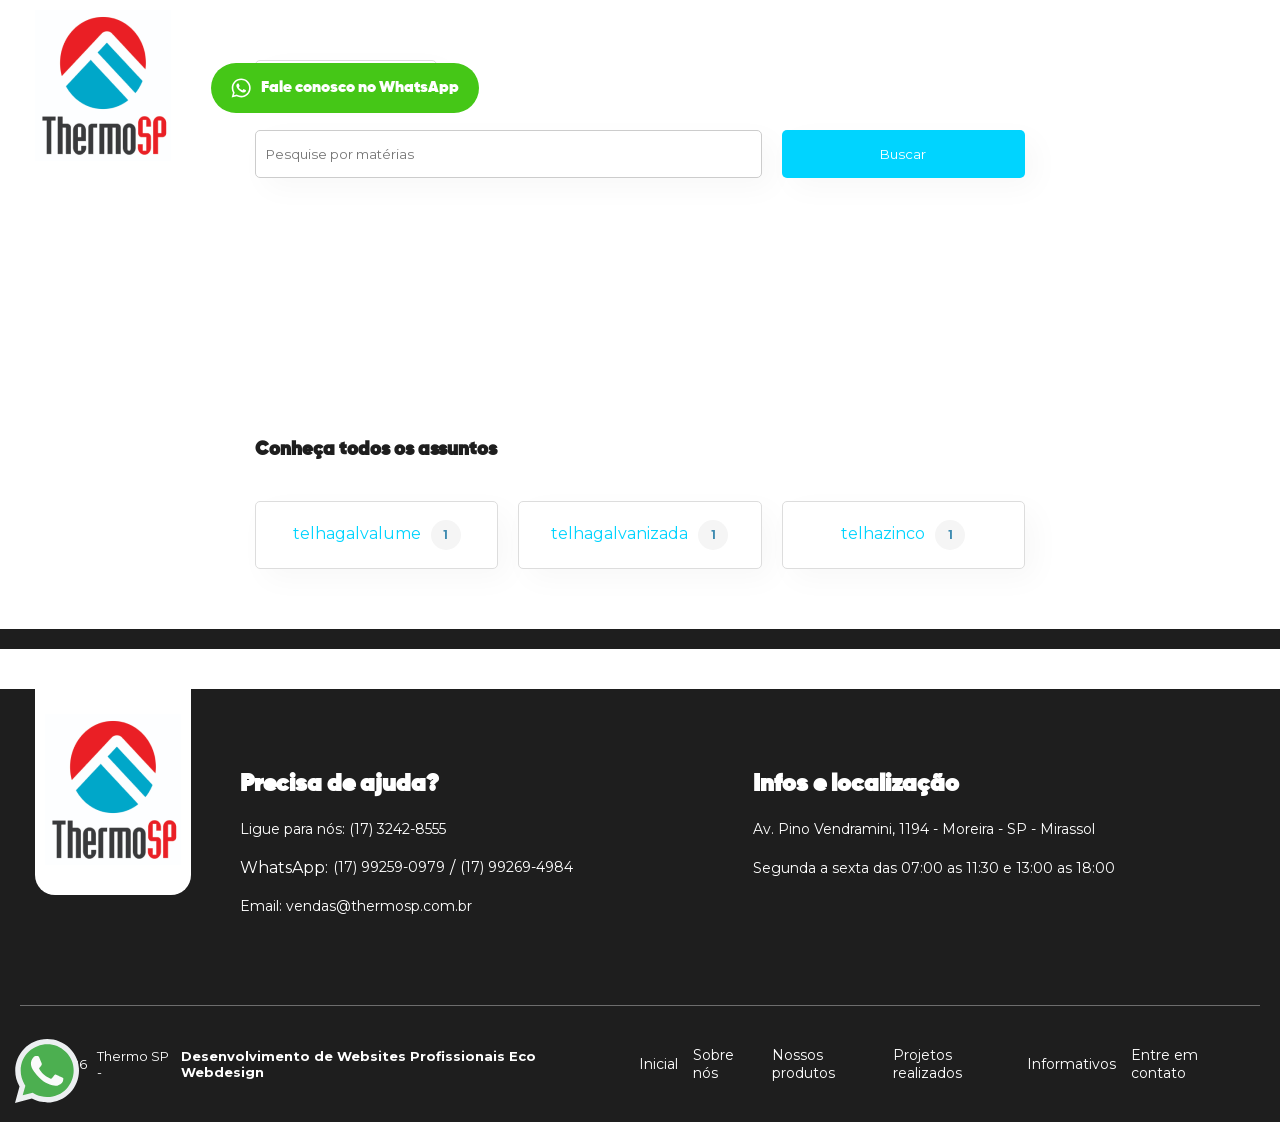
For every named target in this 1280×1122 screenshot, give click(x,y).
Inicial (272, 63)
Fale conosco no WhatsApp (1111, 88)
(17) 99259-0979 (389, 867)
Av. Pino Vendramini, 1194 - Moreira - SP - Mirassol (924, 829)
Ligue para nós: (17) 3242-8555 (343, 829)
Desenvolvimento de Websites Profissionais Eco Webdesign (358, 1064)
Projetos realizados (927, 1064)
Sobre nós (713, 1064)
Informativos (1071, 1064)
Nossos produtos (803, 1064)
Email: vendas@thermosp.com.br (356, 906)
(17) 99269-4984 (516, 867)
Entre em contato (1164, 1064)
